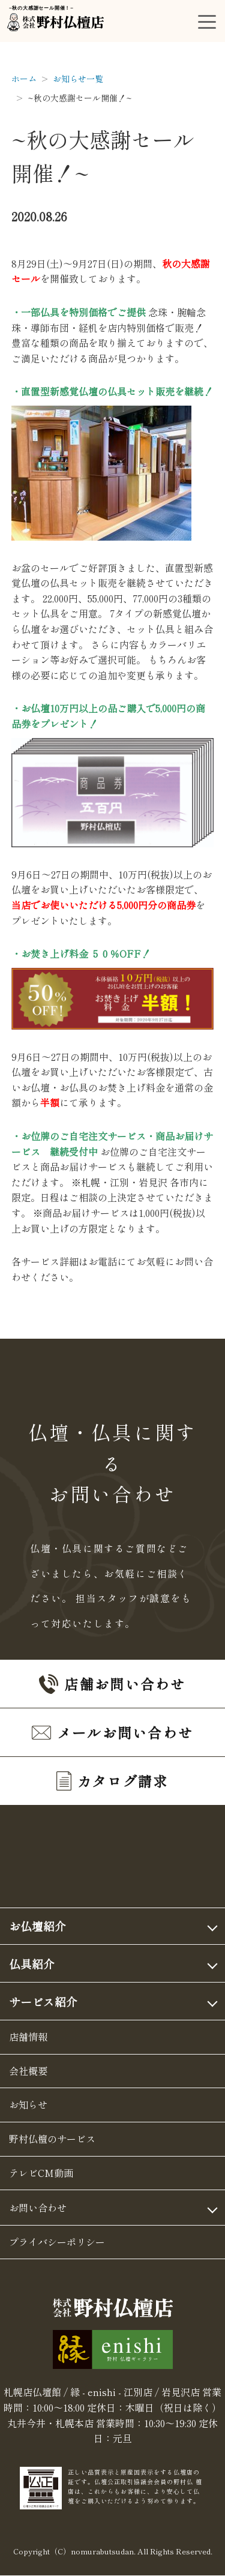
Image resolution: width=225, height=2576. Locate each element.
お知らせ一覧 (78, 79)
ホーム (24, 79)
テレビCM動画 (41, 2173)
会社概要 (28, 2071)
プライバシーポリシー (57, 2242)
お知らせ (28, 2104)
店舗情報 (28, 2036)
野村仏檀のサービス (52, 2138)
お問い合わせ (38, 2207)
